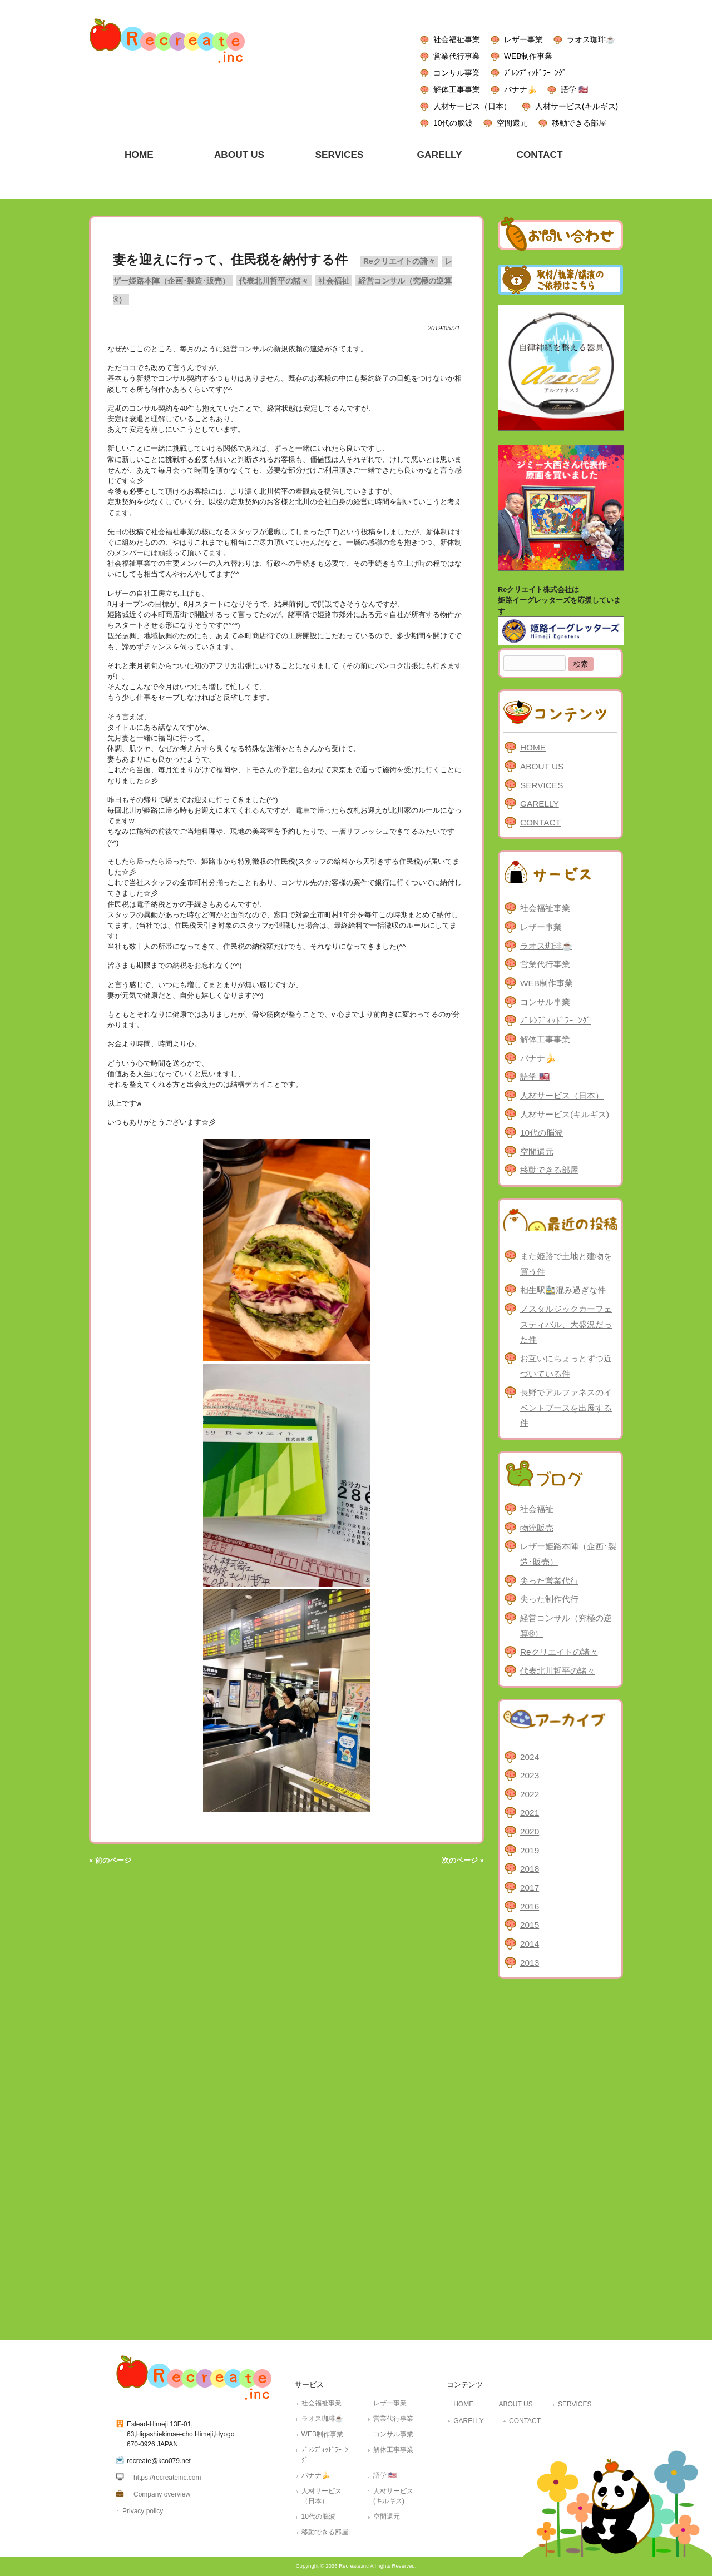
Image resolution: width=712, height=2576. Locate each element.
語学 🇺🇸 (574, 89)
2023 (529, 1775)
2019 (529, 1850)
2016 (529, 1906)
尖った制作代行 (549, 1599)
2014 (529, 1943)
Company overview (162, 2494)
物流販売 (536, 1528)
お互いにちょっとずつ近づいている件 (566, 1366)
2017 (529, 1887)
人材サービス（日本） (472, 106)
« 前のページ (110, 1860)
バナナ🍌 (520, 89)
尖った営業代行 (549, 1580)
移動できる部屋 (579, 122)
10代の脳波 (453, 122)
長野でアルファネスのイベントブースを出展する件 (566, 1408)
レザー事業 (523, 39)
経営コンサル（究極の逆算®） (566, 1625)
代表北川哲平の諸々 (274, 280)
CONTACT (540, 822)
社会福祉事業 (456, 39)
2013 (529, 1962)
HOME (533, 747)
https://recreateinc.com (167, 2477)
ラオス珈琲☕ (591, 39)
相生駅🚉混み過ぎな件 (563, 1290)
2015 (529, 1924)
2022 (529, 1794)
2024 (529, 1757)
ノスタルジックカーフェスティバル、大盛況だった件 (566, 1324)
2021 (529, 1812)
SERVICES (541, 785)
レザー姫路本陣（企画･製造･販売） (568, 1554)
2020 (529, 1831)
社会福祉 (333, 280)
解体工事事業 (456, 89)
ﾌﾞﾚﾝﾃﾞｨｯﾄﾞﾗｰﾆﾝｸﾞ (535, 72)
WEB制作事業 (528, 56)
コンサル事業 (456, 72)
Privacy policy (142, 2511)
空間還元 (512, 122)
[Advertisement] (560, 2157)
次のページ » (463, 1860)
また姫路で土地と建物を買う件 (566, 1263)
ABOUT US (541, 766)
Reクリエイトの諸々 (399, 261)
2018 (529, 1868)
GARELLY (539, 803)
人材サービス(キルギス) (576, 106)
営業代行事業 (456, 56)
